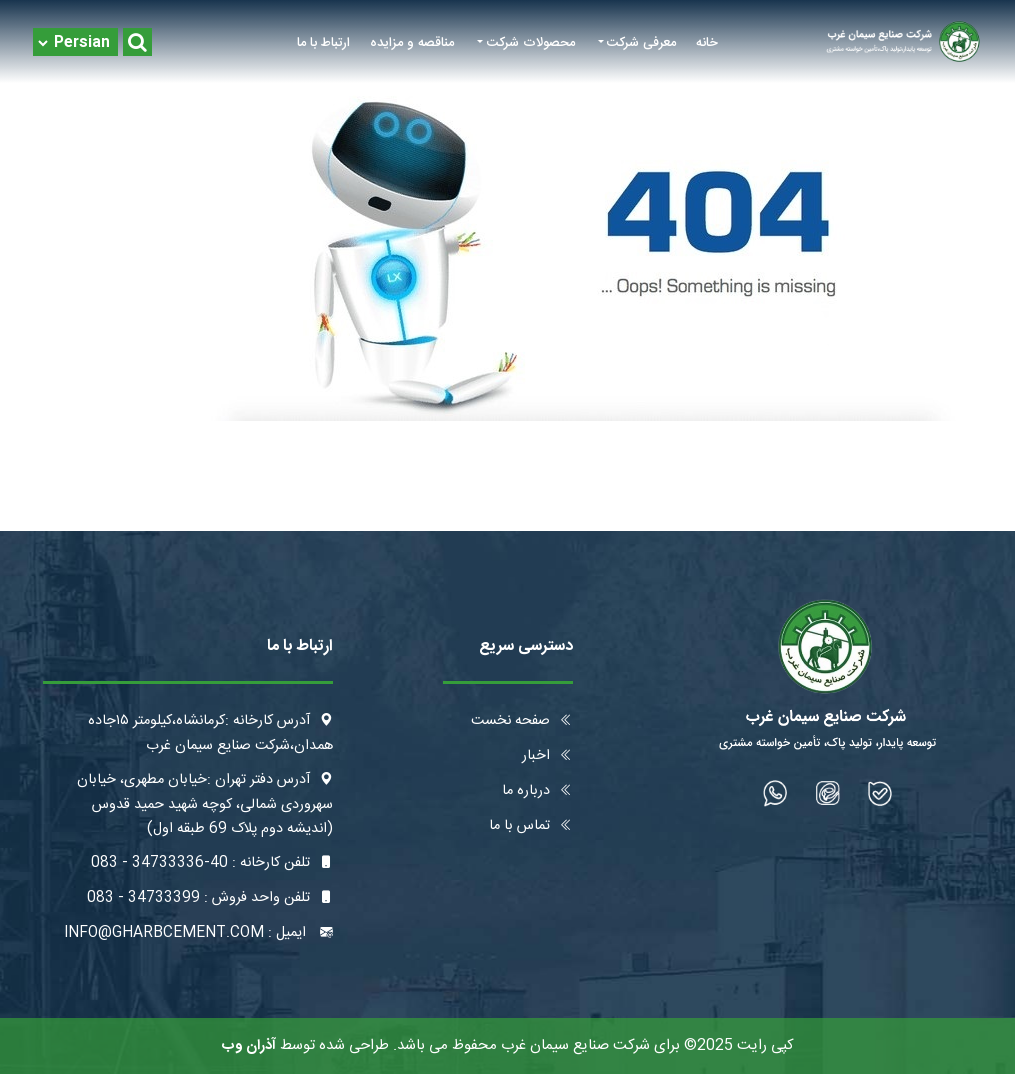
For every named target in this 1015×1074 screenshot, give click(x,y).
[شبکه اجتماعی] (880, 793)
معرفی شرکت (641, 43)
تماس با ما (531, 826)
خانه (707, 43)
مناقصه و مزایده (412, 43)
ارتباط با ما (323, 43)
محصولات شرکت (531, 43)
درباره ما (537, 791)
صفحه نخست (522, 721)
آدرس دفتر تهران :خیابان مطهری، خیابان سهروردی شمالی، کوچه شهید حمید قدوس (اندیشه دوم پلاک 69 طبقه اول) (205, 804)
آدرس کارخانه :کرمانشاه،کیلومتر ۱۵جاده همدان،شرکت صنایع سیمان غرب (210, 733)
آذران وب (249, 1046)
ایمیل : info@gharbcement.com (198, 933)
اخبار (547, 756)
